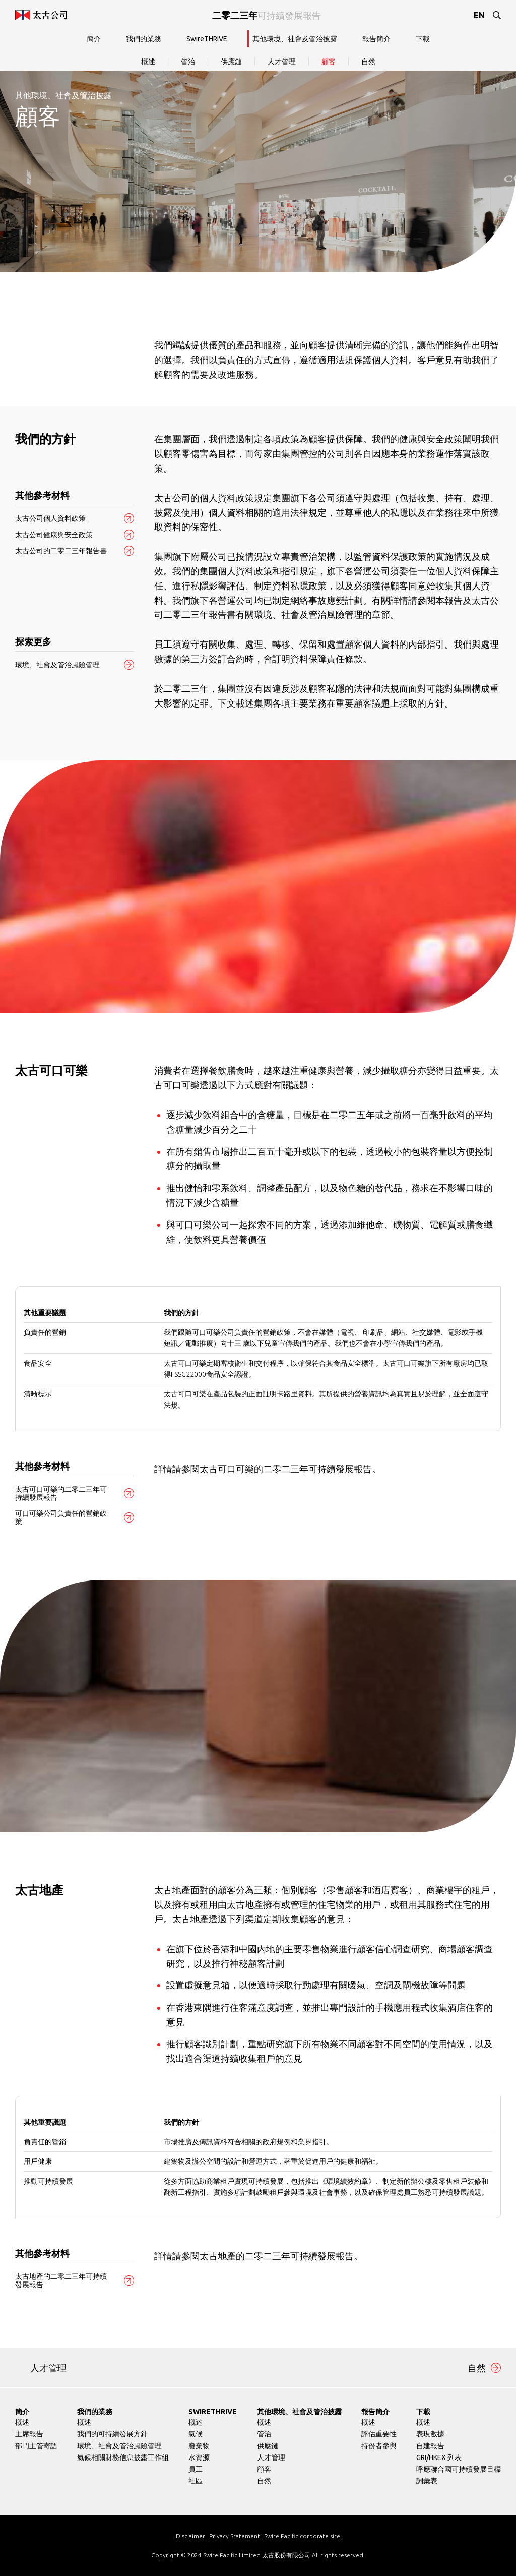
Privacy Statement (234, 2536)
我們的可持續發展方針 (112, 2434)
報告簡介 (376, 39)
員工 (195, 2469)
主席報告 (29, 2434)
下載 (423, 39)
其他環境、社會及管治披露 (294, 39)
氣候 (195, 2434)
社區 (195, 2481)
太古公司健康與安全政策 (54, 535)
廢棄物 (199, 2446)
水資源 (199, 2457)
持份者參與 (379, 2446)
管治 (188, 61)
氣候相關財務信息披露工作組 (123, 2457)
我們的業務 (143, 39)
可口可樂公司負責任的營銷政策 (61, 1517)
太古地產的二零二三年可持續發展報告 (61, 2280)
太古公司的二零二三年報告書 (61, 551)
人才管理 (282, 61)
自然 (368, 61)
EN (479, 15)
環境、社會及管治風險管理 (57, 665)
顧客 (328, 61)
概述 (148, 61)
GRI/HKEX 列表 (439, 2457)
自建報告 (430, 2446)
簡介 (94, 39)
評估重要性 (379, 2434)
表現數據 (430, 2434)
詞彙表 (426, 2481)
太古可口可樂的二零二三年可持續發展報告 (61, 1493)
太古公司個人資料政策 (50, 518)
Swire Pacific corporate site (302, 2536)
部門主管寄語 (36, 2446)
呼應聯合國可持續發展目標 (458, 2469)
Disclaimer (190, 2536)
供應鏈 (231, 61)
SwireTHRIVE (206, 39)
